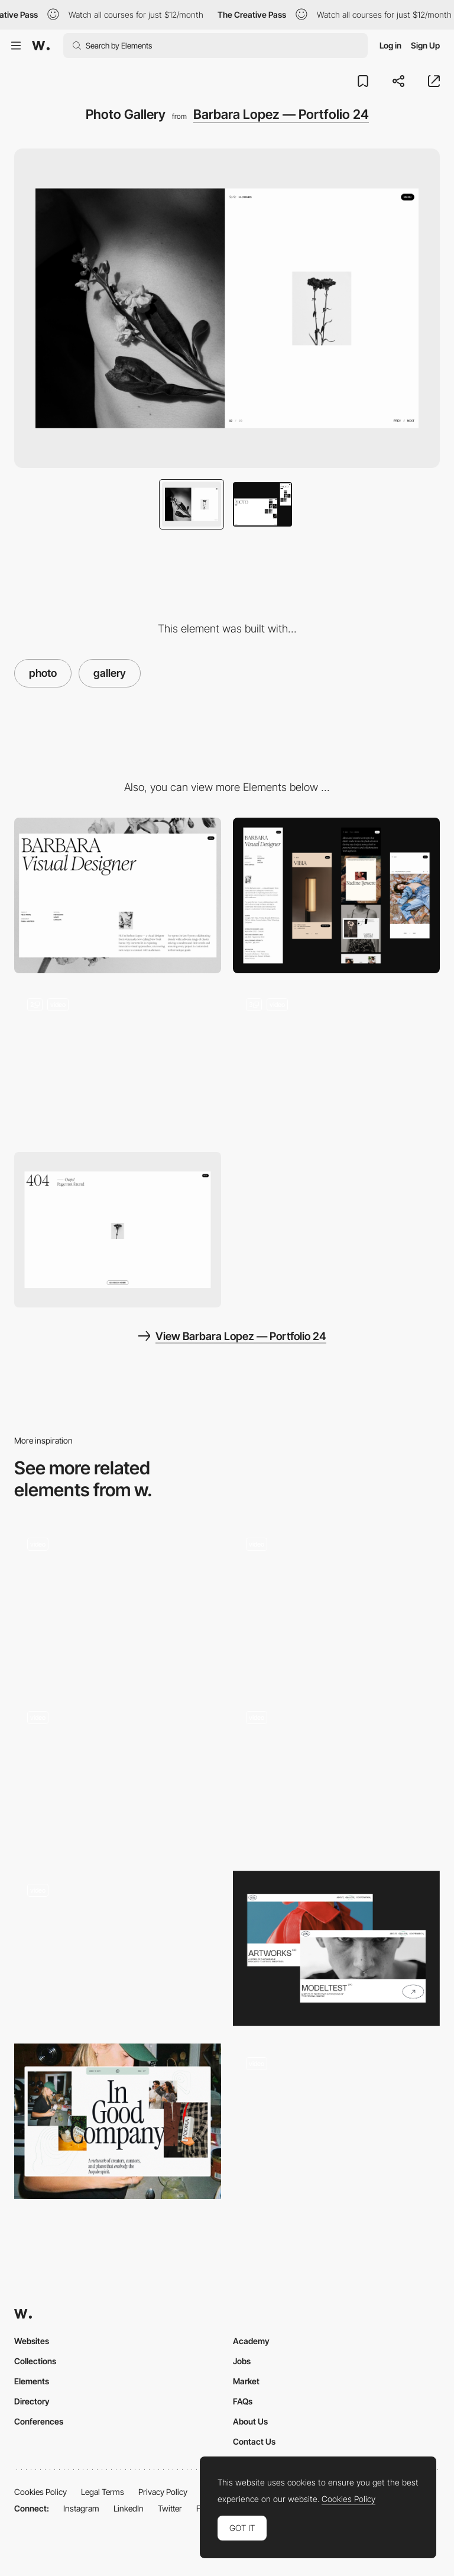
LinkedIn (129, 2508)
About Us (250, 2421)
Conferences (38, 2421)
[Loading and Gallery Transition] (336, 1775)
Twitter (170, 2508)
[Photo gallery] (336, 1602)
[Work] (336, 1063)
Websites (31, 2341)
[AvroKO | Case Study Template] (117, 1775)
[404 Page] (117, 1230)
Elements (31, 2381)
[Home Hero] (117, 1063)
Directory (32, 2401)
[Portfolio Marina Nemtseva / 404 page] (336, 1948)
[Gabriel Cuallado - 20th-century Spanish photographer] (117, 1945)
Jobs (242, 2361)
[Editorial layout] (117, 2121)
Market (246, 2381)
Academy (251, 2341)
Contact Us (254, 2441)
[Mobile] (336, 895)
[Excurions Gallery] (117, 1602)
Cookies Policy (40, 2492)
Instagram (81, 2508)
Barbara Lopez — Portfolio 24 (281, 114)
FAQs (242, 2401)
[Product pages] (336, 2121)
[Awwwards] (41, 45)
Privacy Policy (162, 2492)
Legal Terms (102, 2492)
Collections (35, 2361)
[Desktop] (117, 895)
